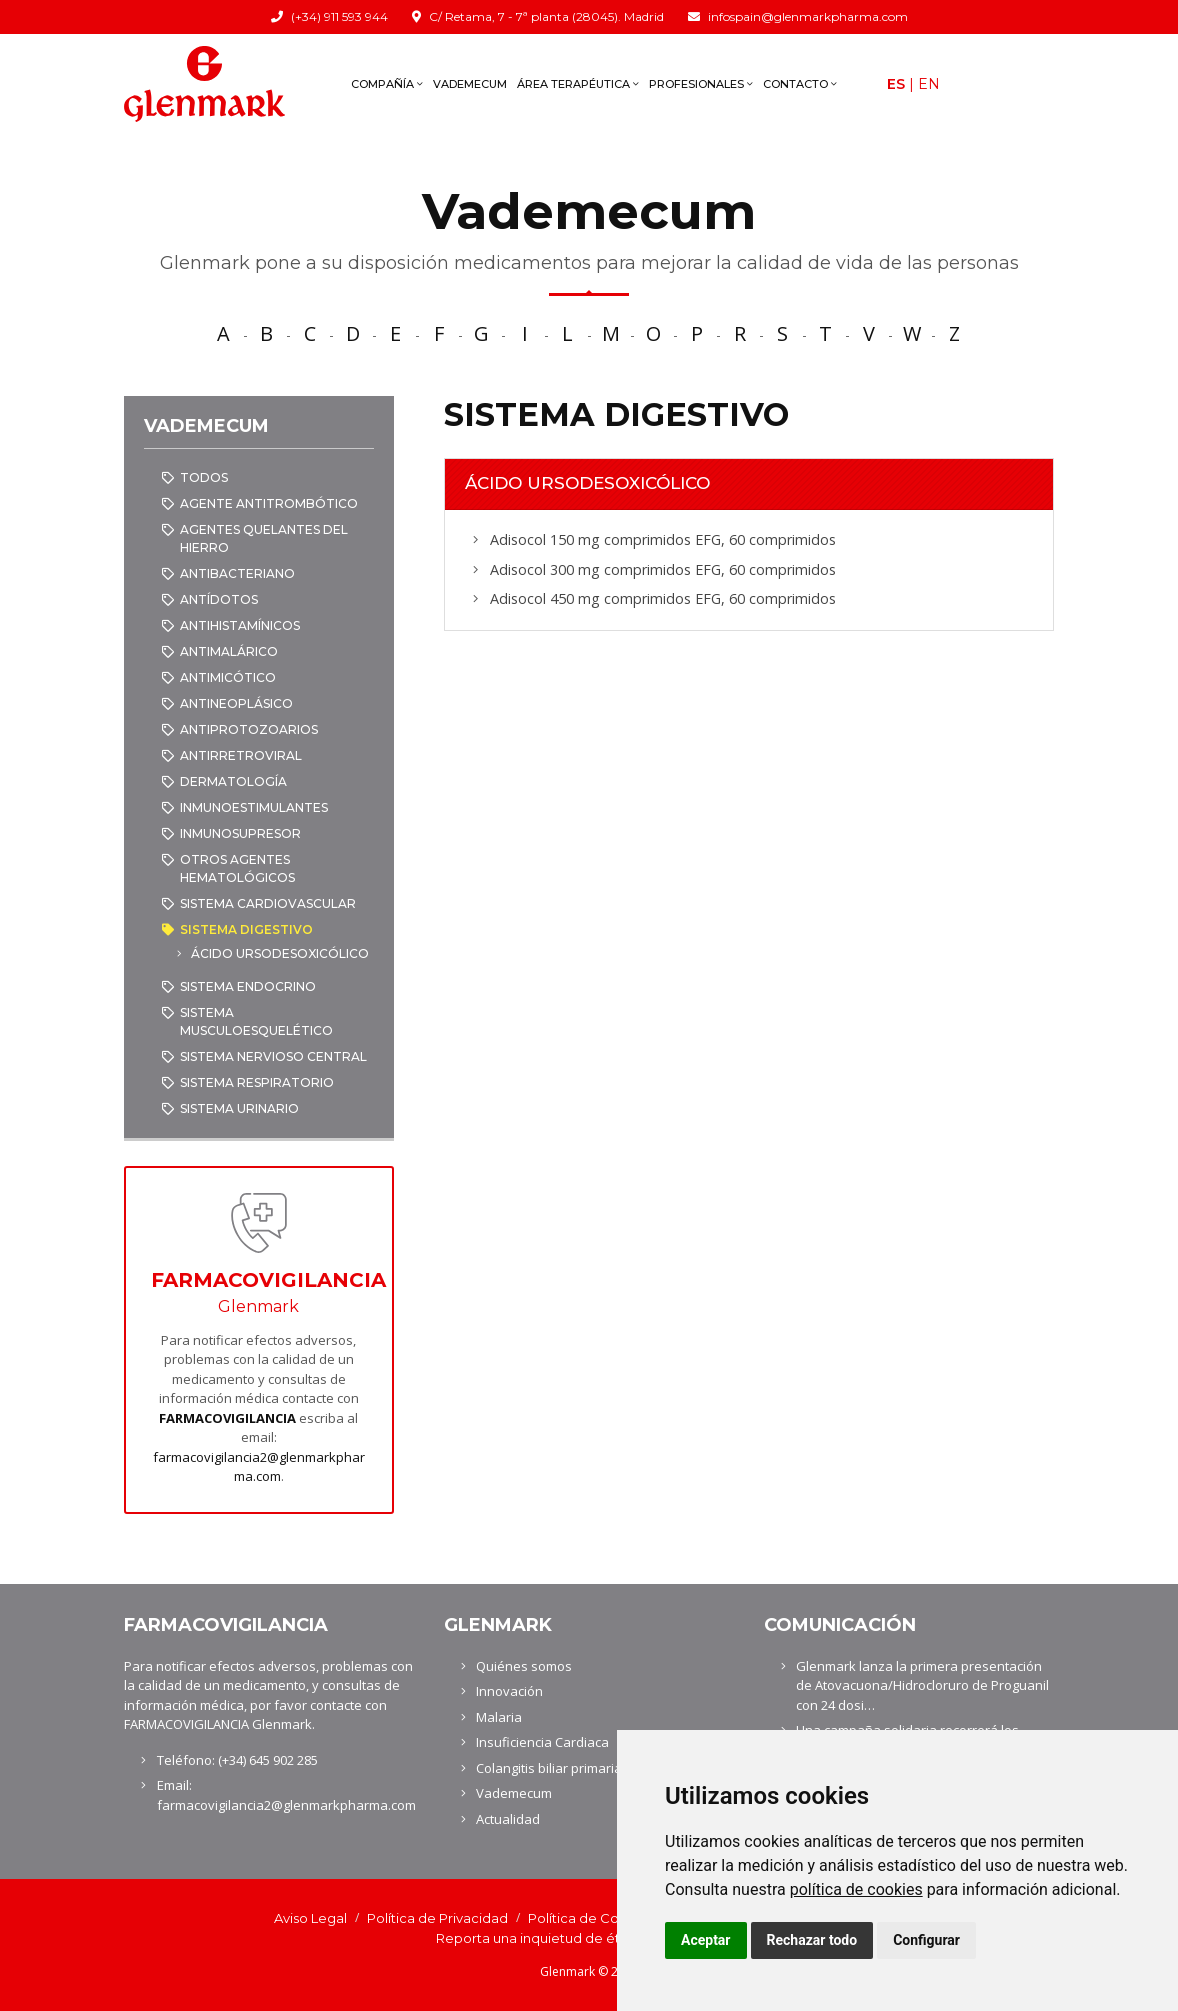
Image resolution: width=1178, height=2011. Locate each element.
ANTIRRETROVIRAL (241, 755)
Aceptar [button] (706, 1940)
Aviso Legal (310, 1918)
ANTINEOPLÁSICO (236, 703)
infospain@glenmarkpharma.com (808, 16)
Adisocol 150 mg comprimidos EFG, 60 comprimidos (663, 539)
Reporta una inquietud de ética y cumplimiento (589, 1938)
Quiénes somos (524, 1666)
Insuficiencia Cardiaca (542, 1742)
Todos (204, 477)
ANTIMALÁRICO (229, 651)
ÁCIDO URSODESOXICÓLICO (280, 953)
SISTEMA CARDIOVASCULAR (268, 903)
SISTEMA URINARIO (239, 1108)
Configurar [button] (926, 1940)
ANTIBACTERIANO (237, 573)
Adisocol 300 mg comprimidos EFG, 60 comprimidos (663, 569)
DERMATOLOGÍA (233, 781)
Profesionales (701, 84)
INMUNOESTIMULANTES (254, 807)
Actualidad (508, 1819)
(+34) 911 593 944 (339, 16)
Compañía (387, 84)
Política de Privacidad (437, 1918)
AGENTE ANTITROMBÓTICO (269, 503)
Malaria (499, 1717)
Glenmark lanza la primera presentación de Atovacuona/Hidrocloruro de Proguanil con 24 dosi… (922, 1685)
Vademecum (470, 84)
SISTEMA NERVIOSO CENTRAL (273, 1056)
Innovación (509, 1691)
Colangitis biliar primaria (549, 1768)
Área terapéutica (578, 84)
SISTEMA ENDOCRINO (248, 986)
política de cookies (856, 1889)
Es (896, 84)
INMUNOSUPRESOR (240, 833)
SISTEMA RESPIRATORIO (257, 1082)
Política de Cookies (591, 1918)
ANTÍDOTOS (219, 599)
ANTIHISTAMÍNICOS (240, 625)
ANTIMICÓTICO (228, 677)
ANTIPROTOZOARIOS (249, 729)
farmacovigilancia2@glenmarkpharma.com (259, 1467)
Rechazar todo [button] (812, 1940)
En (929, 84)
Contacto (800, 84)
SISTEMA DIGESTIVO (246, 929)
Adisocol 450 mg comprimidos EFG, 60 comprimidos (663, 598)
